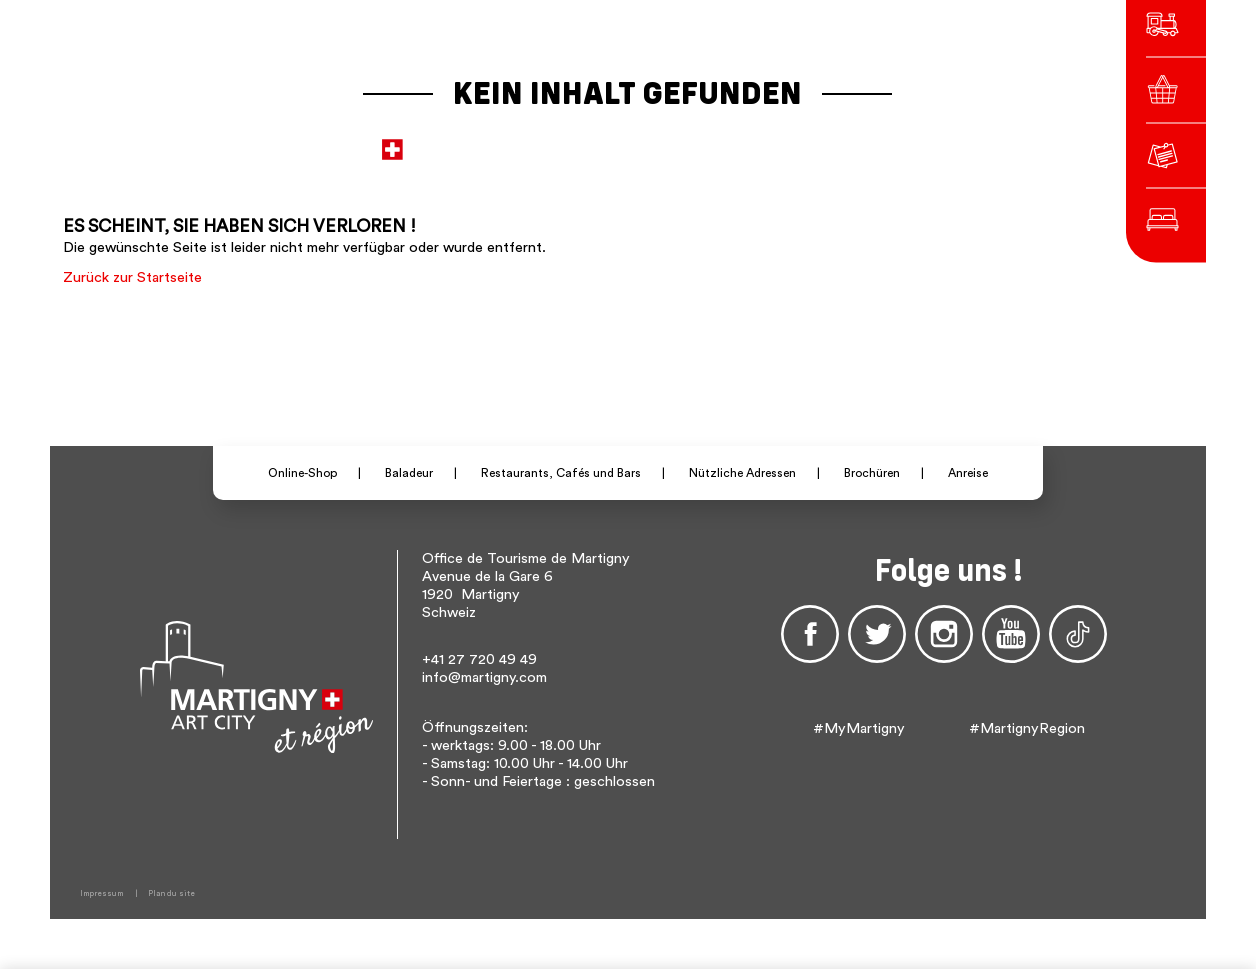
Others (905, 140)
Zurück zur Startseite (132, 277)
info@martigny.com (484, 677)
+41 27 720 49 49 (479, 659)
